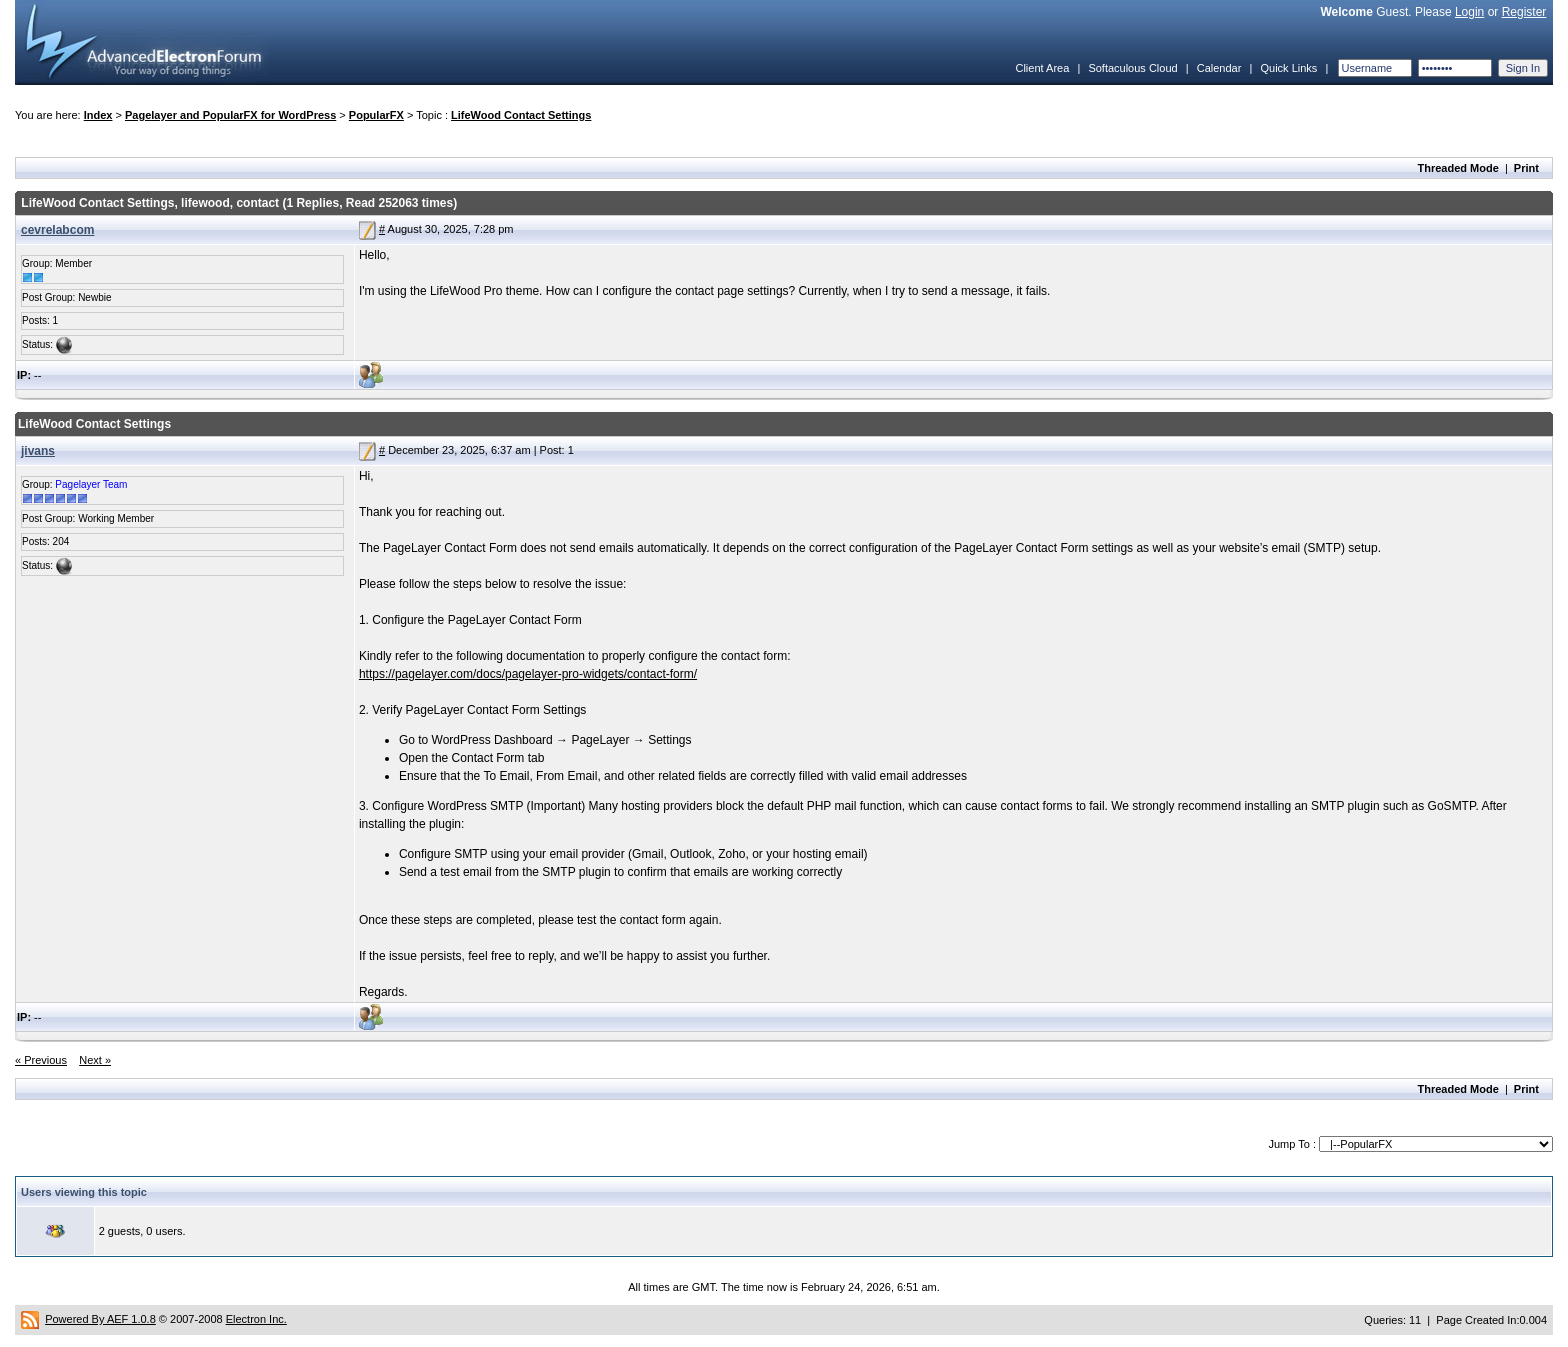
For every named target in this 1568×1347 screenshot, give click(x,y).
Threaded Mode (1458, 168)
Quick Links (1288, 68)
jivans (38, 451)
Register (1524, 12)
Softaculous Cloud (1132, 68)
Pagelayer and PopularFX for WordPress (230, 115)
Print (1526, 168)
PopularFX (376, 115)
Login (1469, 12)
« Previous (41, 1060)
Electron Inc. (256, 1319)
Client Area (1042, 68)
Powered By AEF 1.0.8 (100, 1319)
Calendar (1219, 68)
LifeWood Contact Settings (521, 115)
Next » (95, 1060)
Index (98, 115)
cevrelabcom (57, 230)
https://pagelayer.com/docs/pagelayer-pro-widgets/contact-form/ (528, 674)
